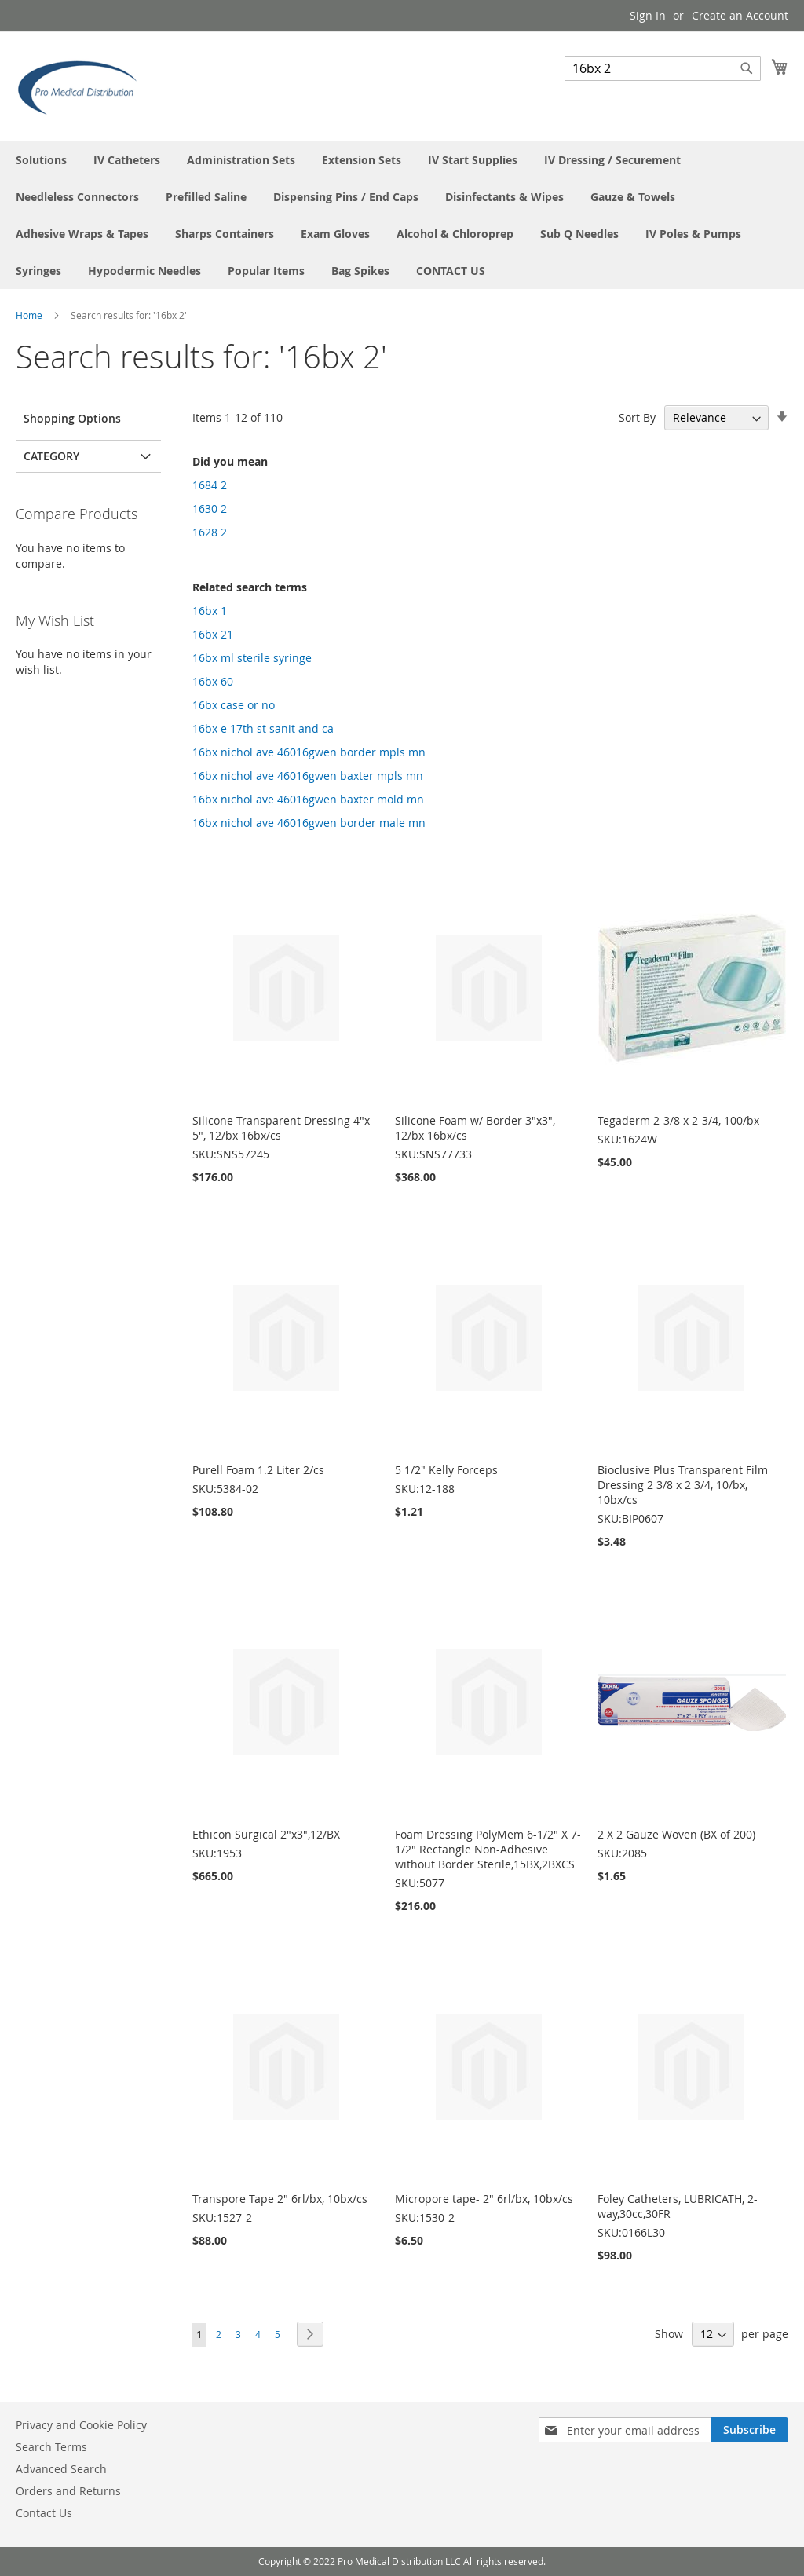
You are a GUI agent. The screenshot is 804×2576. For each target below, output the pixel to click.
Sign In (648, 15)
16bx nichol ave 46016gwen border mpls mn (309, 752)
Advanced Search (61, 2468)
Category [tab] (51, 455)
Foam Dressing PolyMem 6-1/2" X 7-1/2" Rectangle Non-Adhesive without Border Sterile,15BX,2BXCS (488, 1849)
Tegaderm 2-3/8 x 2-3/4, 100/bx (678, 1120)
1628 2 (209, 532)
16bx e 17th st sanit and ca (263, 728)
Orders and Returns (68, 2490)
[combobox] (663, 68)
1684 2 (209, 485)
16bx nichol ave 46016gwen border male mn (309, 822)
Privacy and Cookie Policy (81, 2424)
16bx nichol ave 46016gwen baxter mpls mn (307, 775)
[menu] (402, 215)
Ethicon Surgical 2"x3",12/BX (266, 1834)
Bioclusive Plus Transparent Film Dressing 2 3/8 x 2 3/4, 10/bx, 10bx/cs (683, 1484)
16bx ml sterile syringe (252, 657)
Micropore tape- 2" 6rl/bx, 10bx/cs (484, 2198)
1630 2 (209, 508)
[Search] (746, 68)
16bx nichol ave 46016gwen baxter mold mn (308, 799)
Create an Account (740, 15)
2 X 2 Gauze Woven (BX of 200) (676, 1834)
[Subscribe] (749, 2429)
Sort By (637, 417)
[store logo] (82, 85)
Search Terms (51, 2446)
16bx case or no (233, 704)
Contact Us (44, 2512)
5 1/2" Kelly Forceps (446, 1469)
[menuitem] (41, 159)
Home (30, 315)
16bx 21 (212, 634)
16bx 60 (212, 681)
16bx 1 (209, 610)
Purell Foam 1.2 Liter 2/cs (258, 1469)
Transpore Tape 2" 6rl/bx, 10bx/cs (279, 2198)
